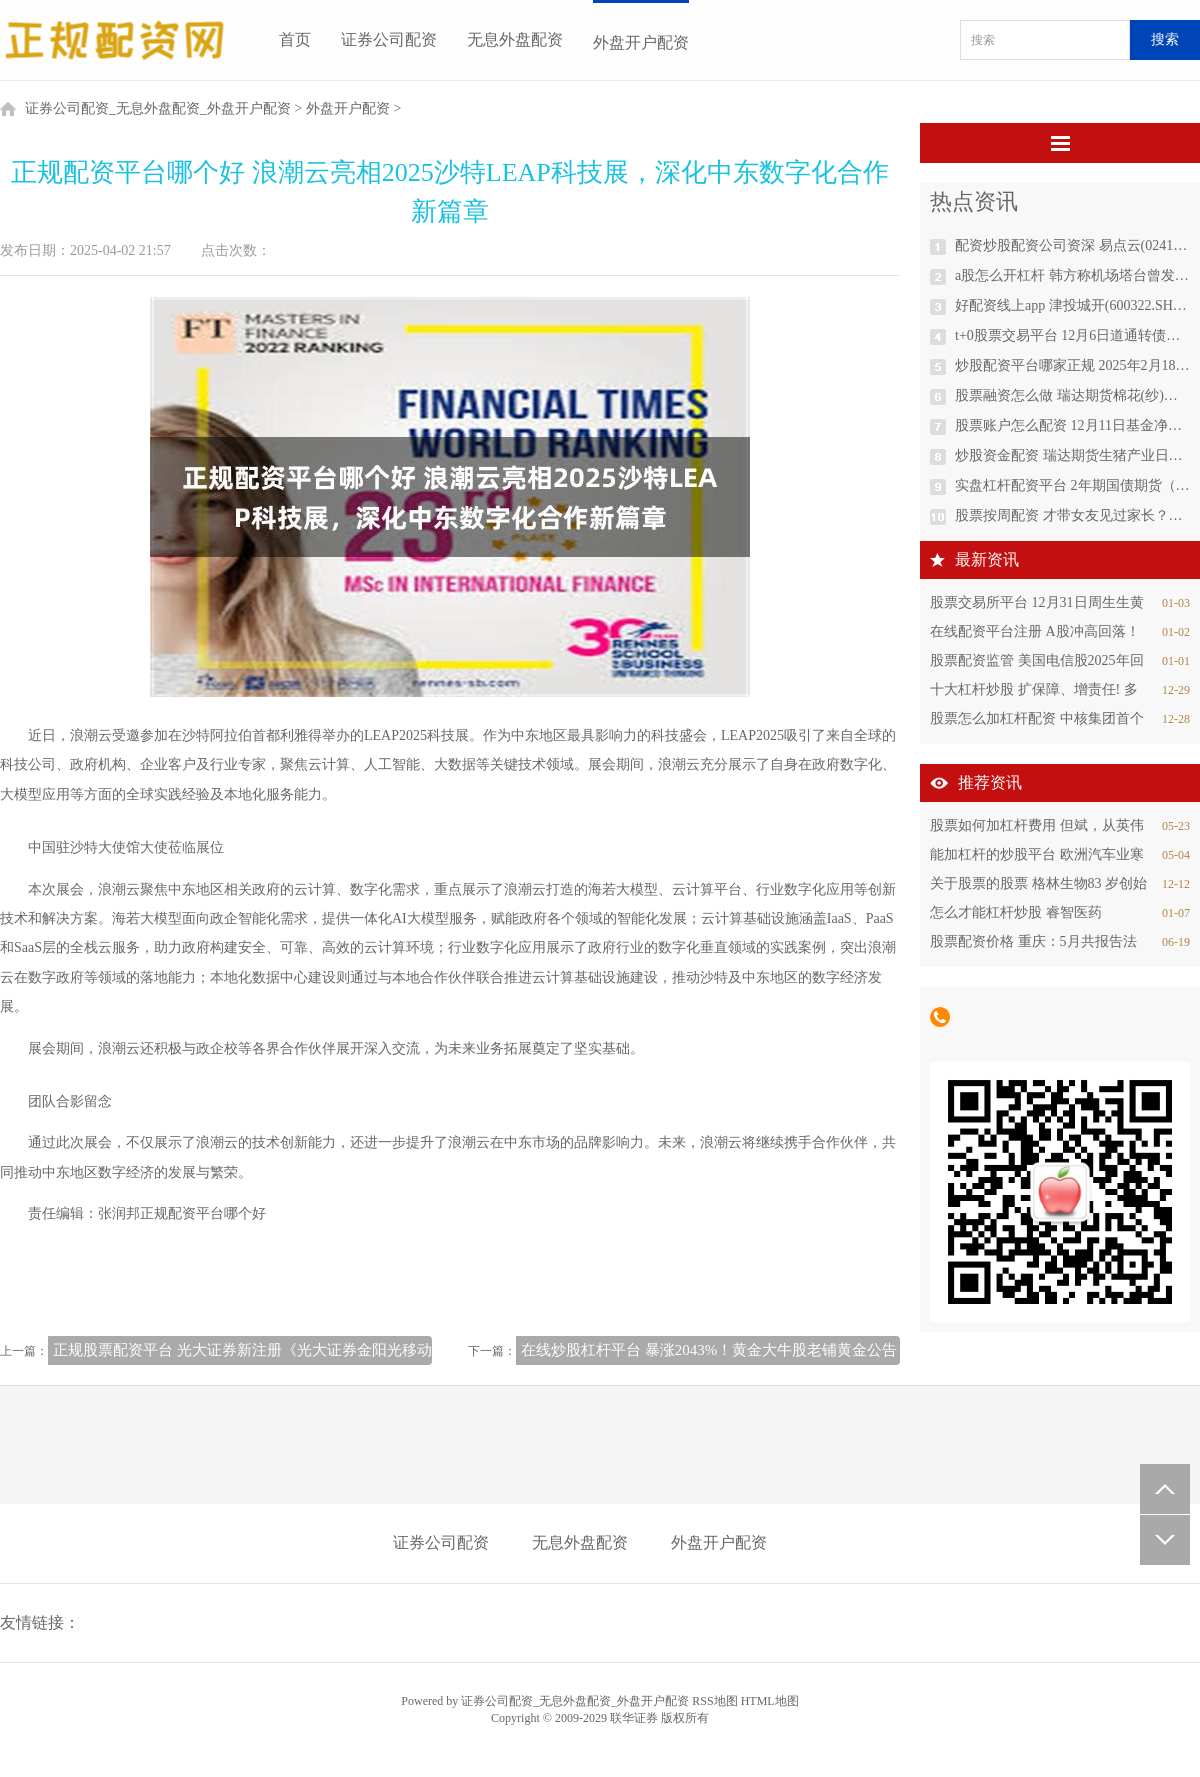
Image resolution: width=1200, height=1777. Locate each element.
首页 (295, 39)
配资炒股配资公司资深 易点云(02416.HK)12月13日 (1072, 245)
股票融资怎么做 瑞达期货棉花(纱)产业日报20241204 (1072, 395)
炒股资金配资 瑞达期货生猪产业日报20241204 (1072, 455)
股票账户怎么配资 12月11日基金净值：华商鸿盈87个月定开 (1072, 425)
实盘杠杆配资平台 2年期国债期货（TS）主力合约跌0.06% (1072, 485)
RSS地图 (714, 1701)
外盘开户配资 (641, 42)
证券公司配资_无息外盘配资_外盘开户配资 (158, 108)
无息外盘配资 (515, 39)
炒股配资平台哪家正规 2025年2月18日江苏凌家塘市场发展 (1072, 365)
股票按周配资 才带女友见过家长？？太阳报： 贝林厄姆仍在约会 (1072, 515)
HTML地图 (770, 1701)
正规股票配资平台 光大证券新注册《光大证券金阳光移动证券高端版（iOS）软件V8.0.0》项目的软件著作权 (409, 1350)
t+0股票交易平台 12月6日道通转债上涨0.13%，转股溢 (1072, 335)
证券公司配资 (389, 39)
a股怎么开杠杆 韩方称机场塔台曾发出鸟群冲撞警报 (1072, 275)
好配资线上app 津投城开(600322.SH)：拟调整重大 (1072, 305)
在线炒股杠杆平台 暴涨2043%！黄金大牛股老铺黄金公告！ (716, 1350)
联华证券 (634, 1718)
